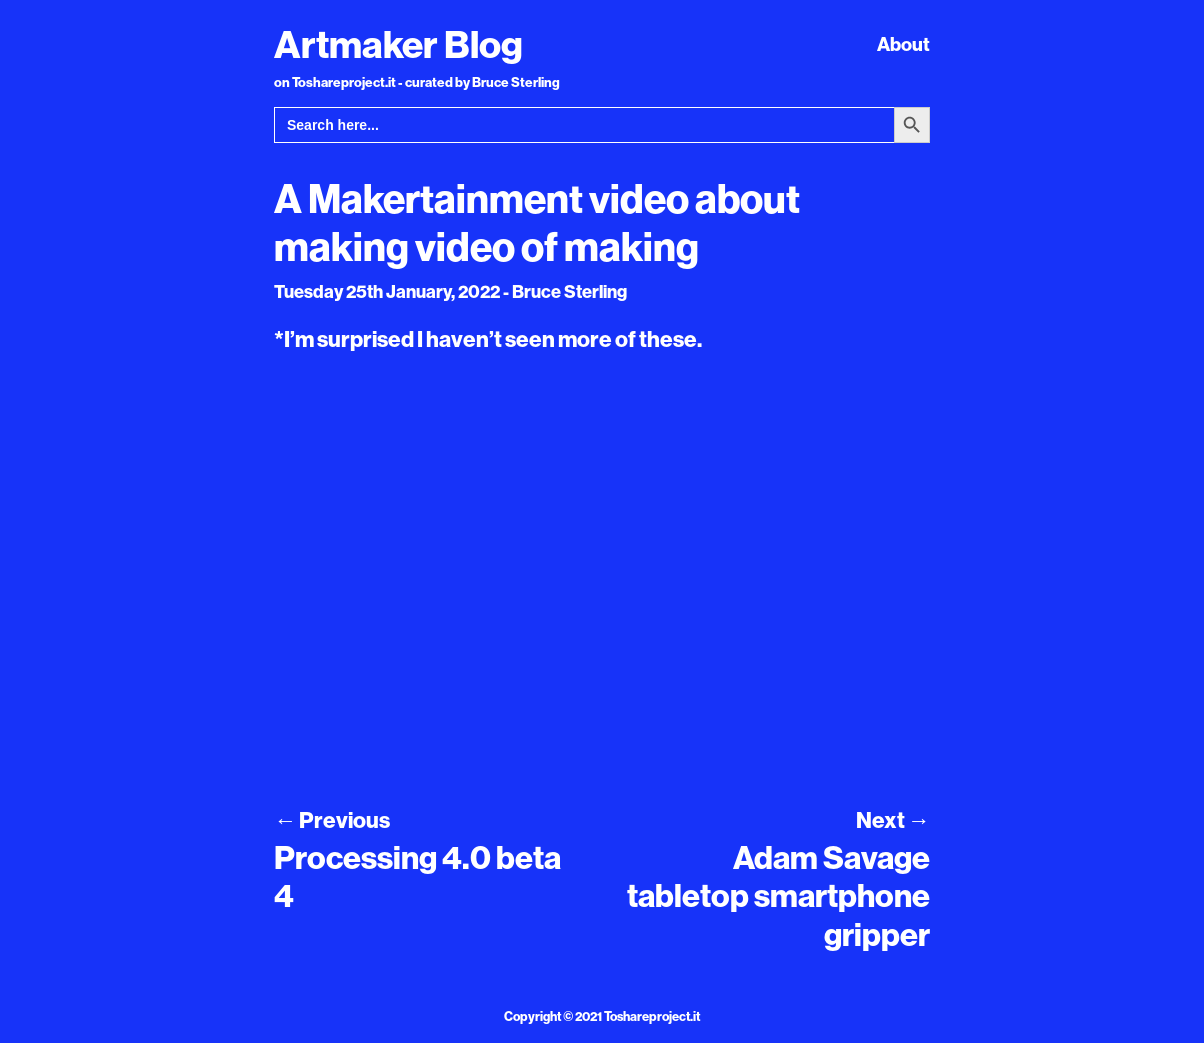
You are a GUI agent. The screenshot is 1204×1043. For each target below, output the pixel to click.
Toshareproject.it (652, 1016)
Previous (332, 820)
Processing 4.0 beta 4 (417, 876)
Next (893, 820)
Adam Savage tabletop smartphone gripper (778, 895)
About (903, 44)
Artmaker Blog (398, 44)
